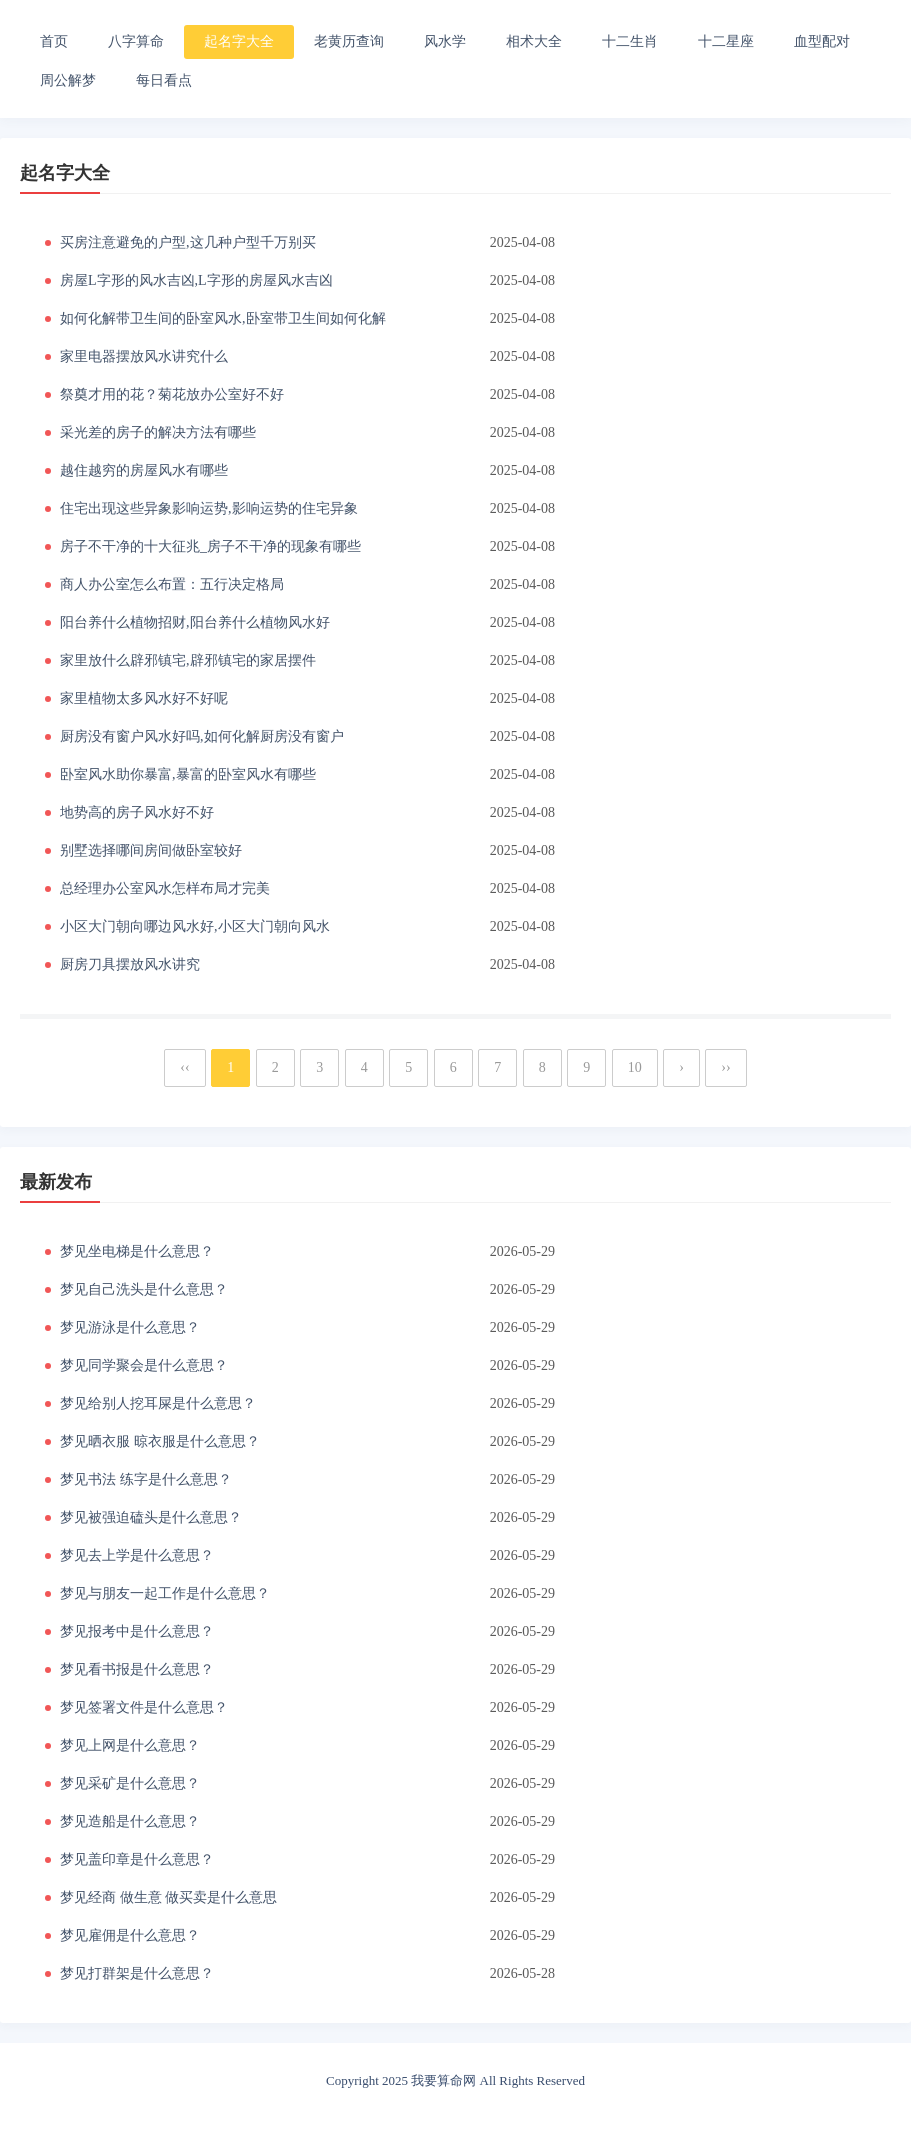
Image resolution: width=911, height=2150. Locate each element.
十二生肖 (630, 41)
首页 (54, 41)
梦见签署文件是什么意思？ (144, 1707)
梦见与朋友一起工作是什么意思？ (165, 1593)
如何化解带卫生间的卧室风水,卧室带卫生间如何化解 (223, 318)
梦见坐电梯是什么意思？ (137, 1251)
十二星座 (726, 41)
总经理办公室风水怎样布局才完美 (165, 888)
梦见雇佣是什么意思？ (130, 1935)
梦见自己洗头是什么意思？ (144, 1289)
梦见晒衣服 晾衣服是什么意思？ (160, 1441)
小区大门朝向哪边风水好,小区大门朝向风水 (195, 926)
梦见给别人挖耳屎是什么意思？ (158, 1403)
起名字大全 (239, 41)
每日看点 (164, 80)
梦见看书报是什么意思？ (137, 1669)
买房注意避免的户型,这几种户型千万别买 (188, 242)
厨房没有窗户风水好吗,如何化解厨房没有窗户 (202, 736)
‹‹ (184, 1067)
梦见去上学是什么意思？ (137, 1555)
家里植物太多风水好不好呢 (144, 698)
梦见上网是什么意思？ (130, 1745)
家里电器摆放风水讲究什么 (144, 356)
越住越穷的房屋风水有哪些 (144, 470)
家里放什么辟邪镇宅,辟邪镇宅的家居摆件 (188, 660)
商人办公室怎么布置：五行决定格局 (172, 584)
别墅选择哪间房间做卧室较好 (151, 850)
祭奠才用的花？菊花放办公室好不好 (172, 394)
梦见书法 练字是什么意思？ (146, 1479)
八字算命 (136, 41)
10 (635, 1067)
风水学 (445, 41)
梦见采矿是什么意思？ (130, 1783)
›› (725, 1067)
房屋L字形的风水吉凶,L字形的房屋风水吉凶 (196, 280)
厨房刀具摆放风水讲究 (130, 964)
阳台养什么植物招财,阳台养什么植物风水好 (195, 622)
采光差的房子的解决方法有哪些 (158, 432)
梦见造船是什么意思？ (130, 1821)
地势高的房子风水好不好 (137, 812)
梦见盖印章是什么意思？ (137, 1859)
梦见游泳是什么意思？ (130, 1327)
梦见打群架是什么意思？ (137, 1973)
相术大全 (534, 41)
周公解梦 (68, 80)
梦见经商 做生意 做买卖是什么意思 (168, 1897)
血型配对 (822, 41)
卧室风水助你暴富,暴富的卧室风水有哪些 (188, 774)
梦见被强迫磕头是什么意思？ (151, 1517)
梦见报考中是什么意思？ (137, 1631)
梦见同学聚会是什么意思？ (144, 1365)
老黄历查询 (349, 41)
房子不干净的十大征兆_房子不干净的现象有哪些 (210, 546)
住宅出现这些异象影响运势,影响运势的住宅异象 (209, 508)
